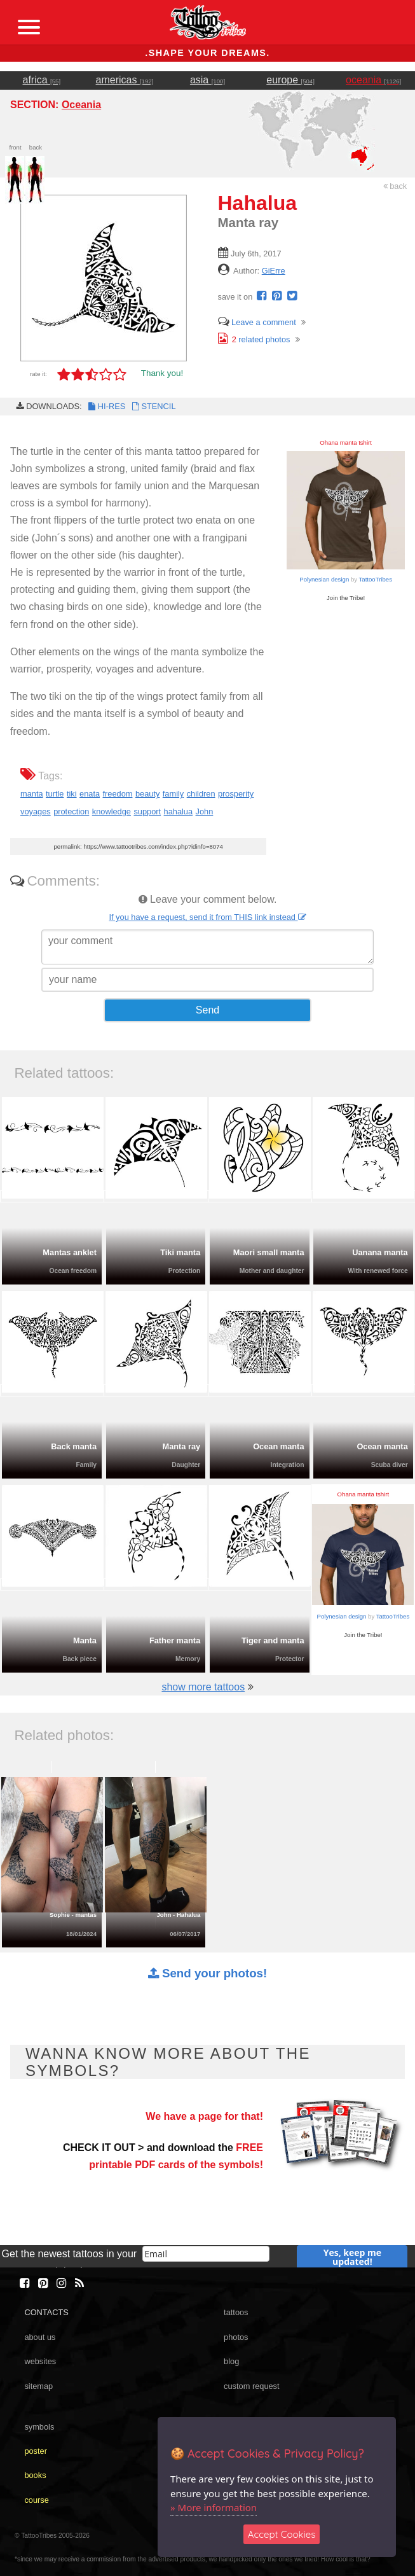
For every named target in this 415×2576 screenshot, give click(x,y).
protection (71, 811)
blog (231, 2361)
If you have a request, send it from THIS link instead (207, 917)
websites (40, 2361)
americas (125, 79)
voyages (35, 811)
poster (35, 2451)
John (205, 811)
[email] (205, 2254)
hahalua (178, 811)
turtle (55, 793)
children (201, 793)
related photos (254, 339)
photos (236, 2337)
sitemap (38, 2386)
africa (42, 79)
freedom (118, 793)
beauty (147, 793)
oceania (373, 79)
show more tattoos (203, 1686)
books (35, 2475)
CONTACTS (46, 2312)
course (36, 2500)
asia (207, 79)
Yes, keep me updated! (352, 2256)
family (173, 793)
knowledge (111, 811)
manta (31, 793)
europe (290, 79)
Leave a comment (257, 322)
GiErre (273, 270)
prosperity (236, 793)
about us (39, 2337)
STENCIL (152, 406)
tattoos (236, 2312)
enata (89, 793)
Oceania (81, 104)
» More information (213, 2507)
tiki (72, 793)
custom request (252, 2386)
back (395, 186)
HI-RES (106, 406)
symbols (39, 2427)
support (147, 811)
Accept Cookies (282, 2534)
